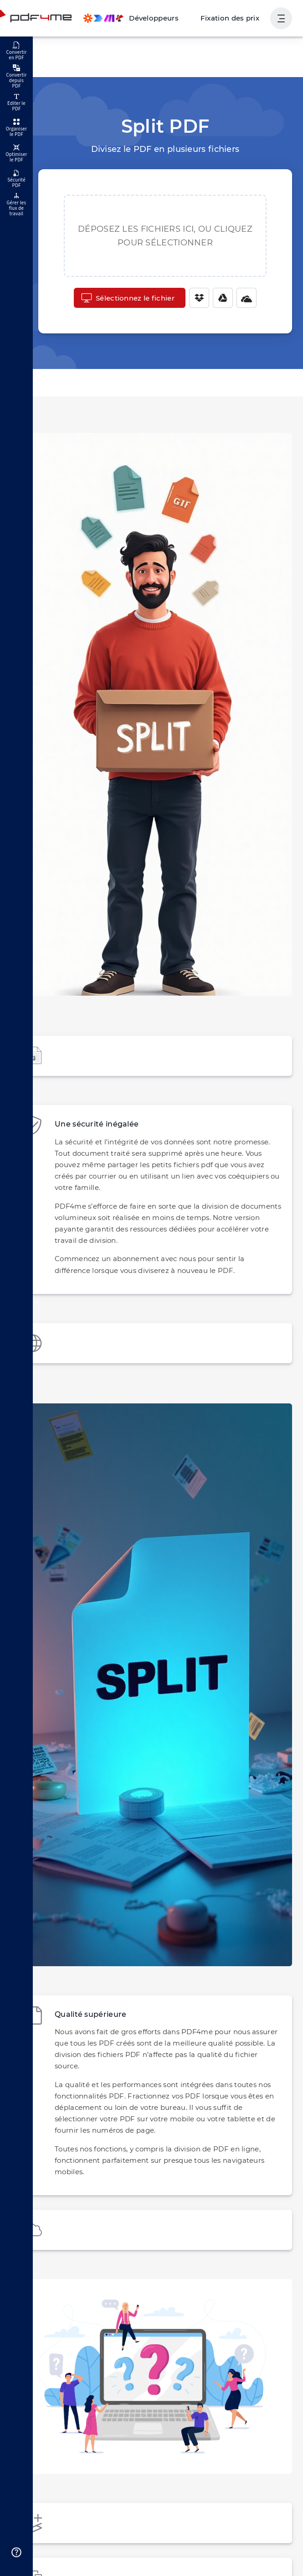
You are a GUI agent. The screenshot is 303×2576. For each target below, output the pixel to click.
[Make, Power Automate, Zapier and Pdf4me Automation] (140, 18)
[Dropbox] (195, 298)
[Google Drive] (218, 298)
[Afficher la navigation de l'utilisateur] (281, 18)
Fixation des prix (233, 18)
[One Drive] (242, 298)
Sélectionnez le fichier (128, 297)
